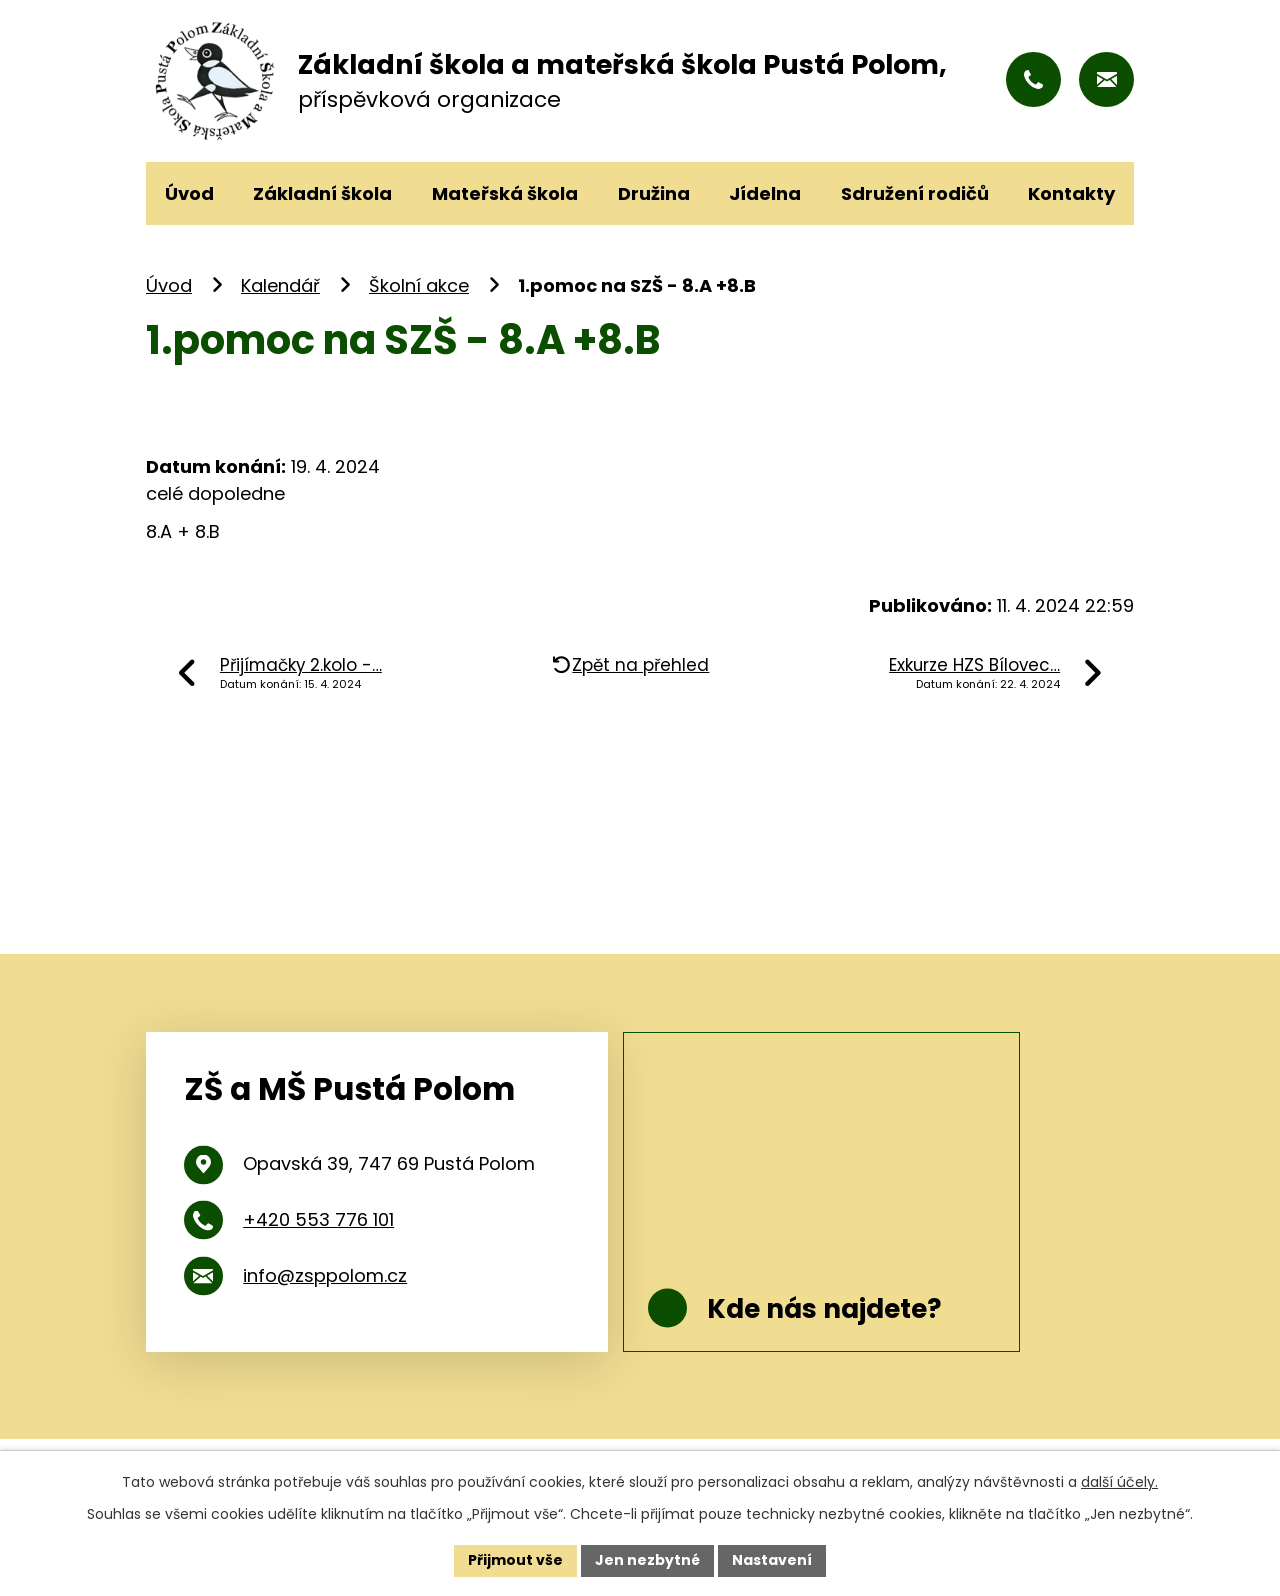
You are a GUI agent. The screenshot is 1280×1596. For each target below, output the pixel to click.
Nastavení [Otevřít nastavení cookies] (772, 1560)
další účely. (1119, 1482)
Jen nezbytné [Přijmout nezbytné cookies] (647, 1560)
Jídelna (765, 193)
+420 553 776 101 (318, 1219)
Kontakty (1071, 193)
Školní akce (419, 285)
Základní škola (322, 193)
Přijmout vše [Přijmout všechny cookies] (515, 1560)
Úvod (169, 285)
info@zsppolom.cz (325, 1275)
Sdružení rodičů (915, 193)
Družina (654, 193)
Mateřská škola (505, 193)
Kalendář (280, 285)
